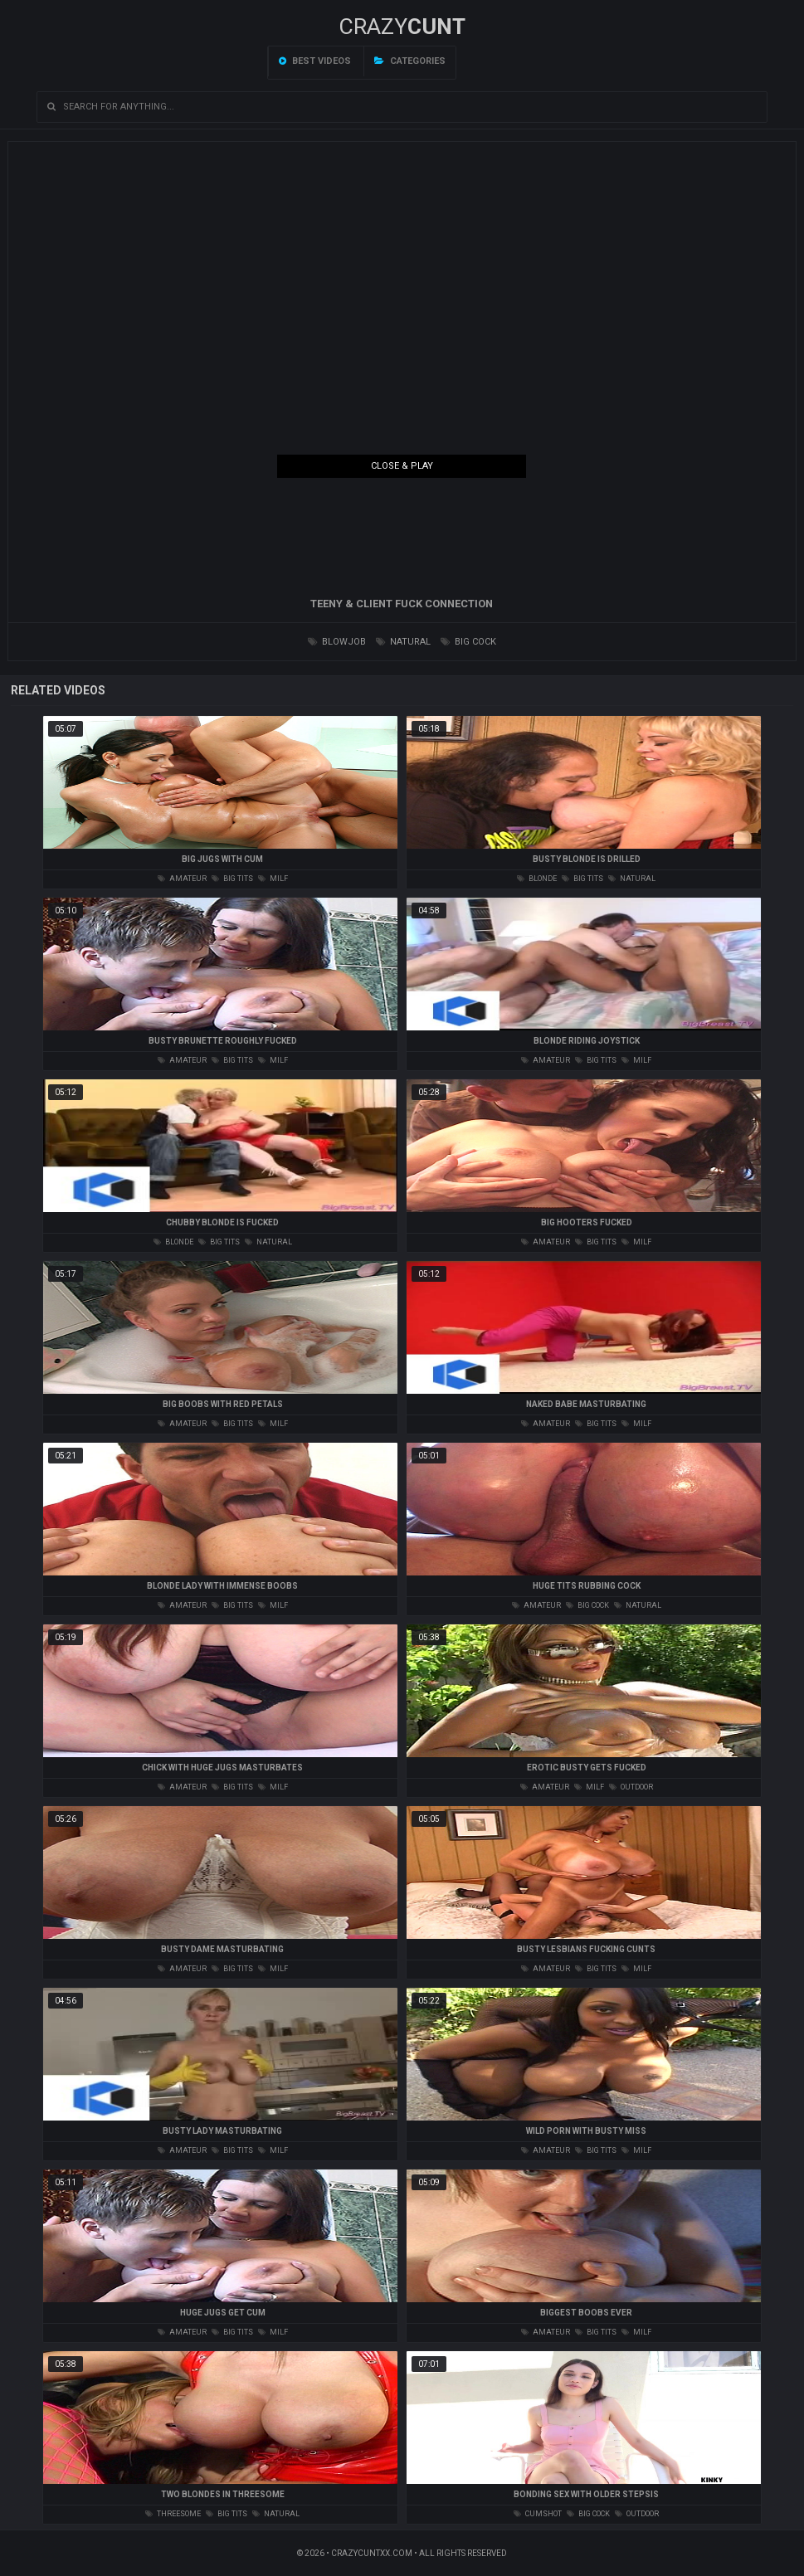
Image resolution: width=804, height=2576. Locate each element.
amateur (182, 878)
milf (273, 878)
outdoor (631, 1787)
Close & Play (402, 465)
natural (403, 641)
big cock (468, 641)
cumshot (538, 2514)
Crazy (402, 26)
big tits (232, 878)
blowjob (337, 641)
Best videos (315, 61)
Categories (410, 61)
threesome (173, 2514)
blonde (537, 878)
